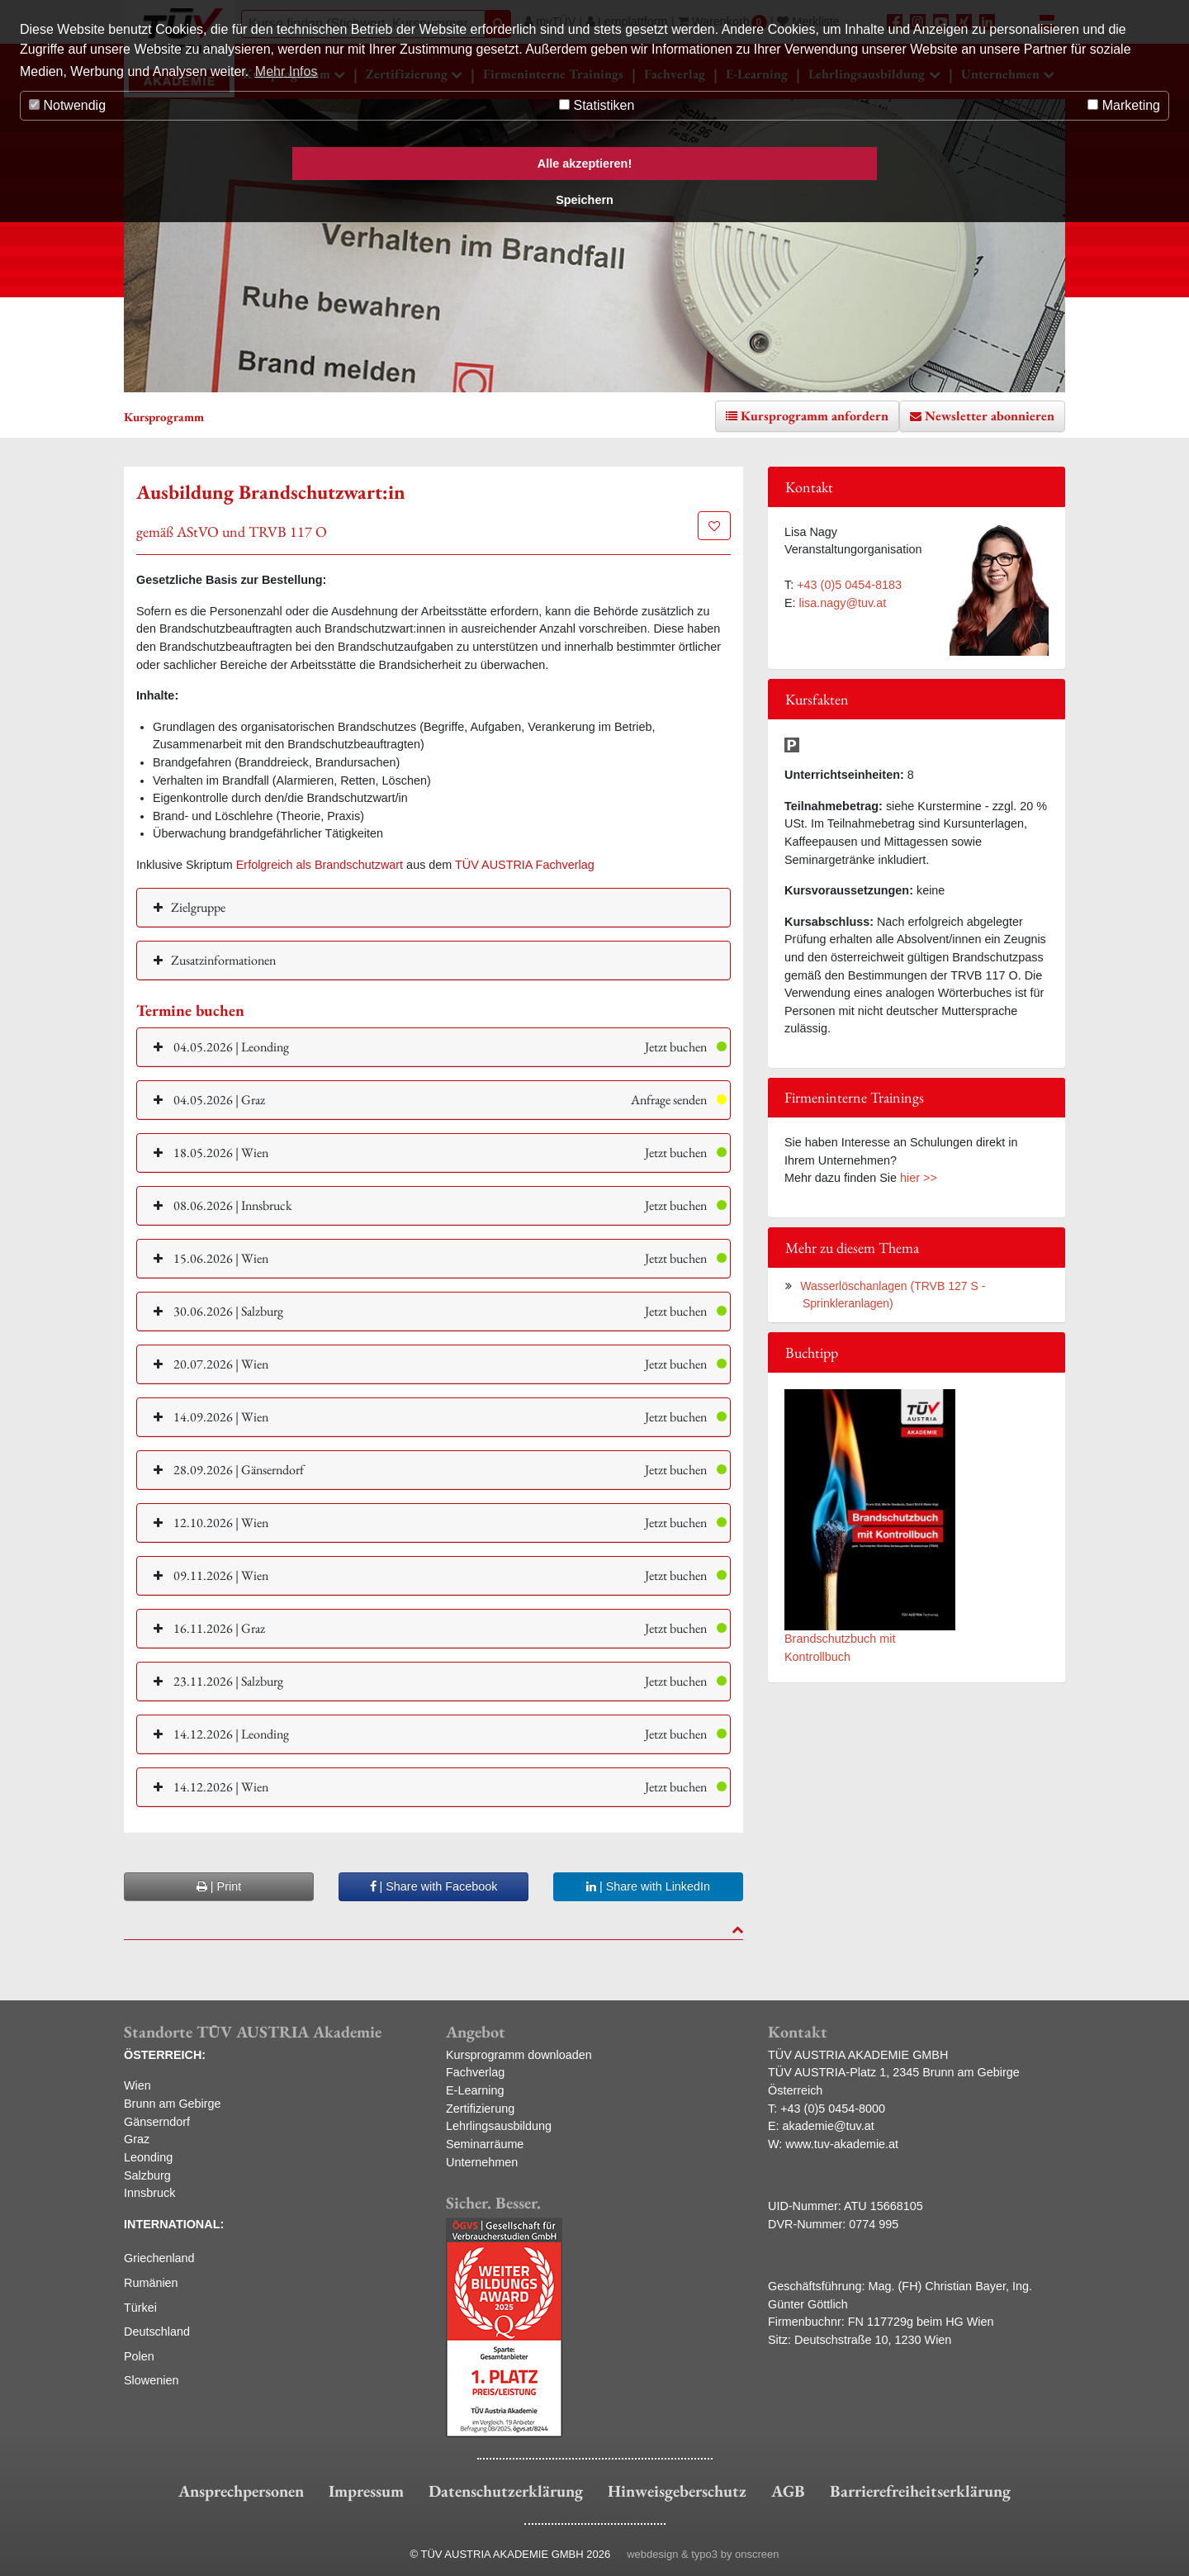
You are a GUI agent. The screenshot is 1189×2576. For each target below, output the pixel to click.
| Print (219, 1886)
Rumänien (151, 2282)
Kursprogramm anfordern (814, 416)
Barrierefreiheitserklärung (920, 2491)
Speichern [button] (584, 199)
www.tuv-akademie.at (841, 2144)
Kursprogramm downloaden (519, 2054)
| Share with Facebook (434, 1886)
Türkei (140, 2307)
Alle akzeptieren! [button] (585, 163)
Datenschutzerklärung (506, 2491)
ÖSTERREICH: (165, 2054)
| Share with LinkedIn (648, 1886)
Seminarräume (484, 2144)
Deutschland (157, 2331)
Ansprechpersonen (241, 2491)
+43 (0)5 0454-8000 (832, 2108)
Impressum (366, 2491)
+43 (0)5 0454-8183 (849, 584)
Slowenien (151, 2380)
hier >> (918, 1177)
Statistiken (596, 105)
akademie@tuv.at (828, 2125)
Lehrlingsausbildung (499, 2125)
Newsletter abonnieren (989, 416)
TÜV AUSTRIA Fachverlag (524, 864)
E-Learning (475, 2090)
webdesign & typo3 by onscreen (703, 2554)
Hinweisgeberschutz (677, 2491)
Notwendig (67, 105)
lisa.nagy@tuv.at (843, 603)
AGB (788, 2491)
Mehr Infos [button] (286, 71)
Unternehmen (482, 2162)
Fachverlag (475, 2072)
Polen (139, 2356)
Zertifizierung (480, 2108)
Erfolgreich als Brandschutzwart (319, 864)
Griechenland (159, 2258)
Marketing (1123, 105)
